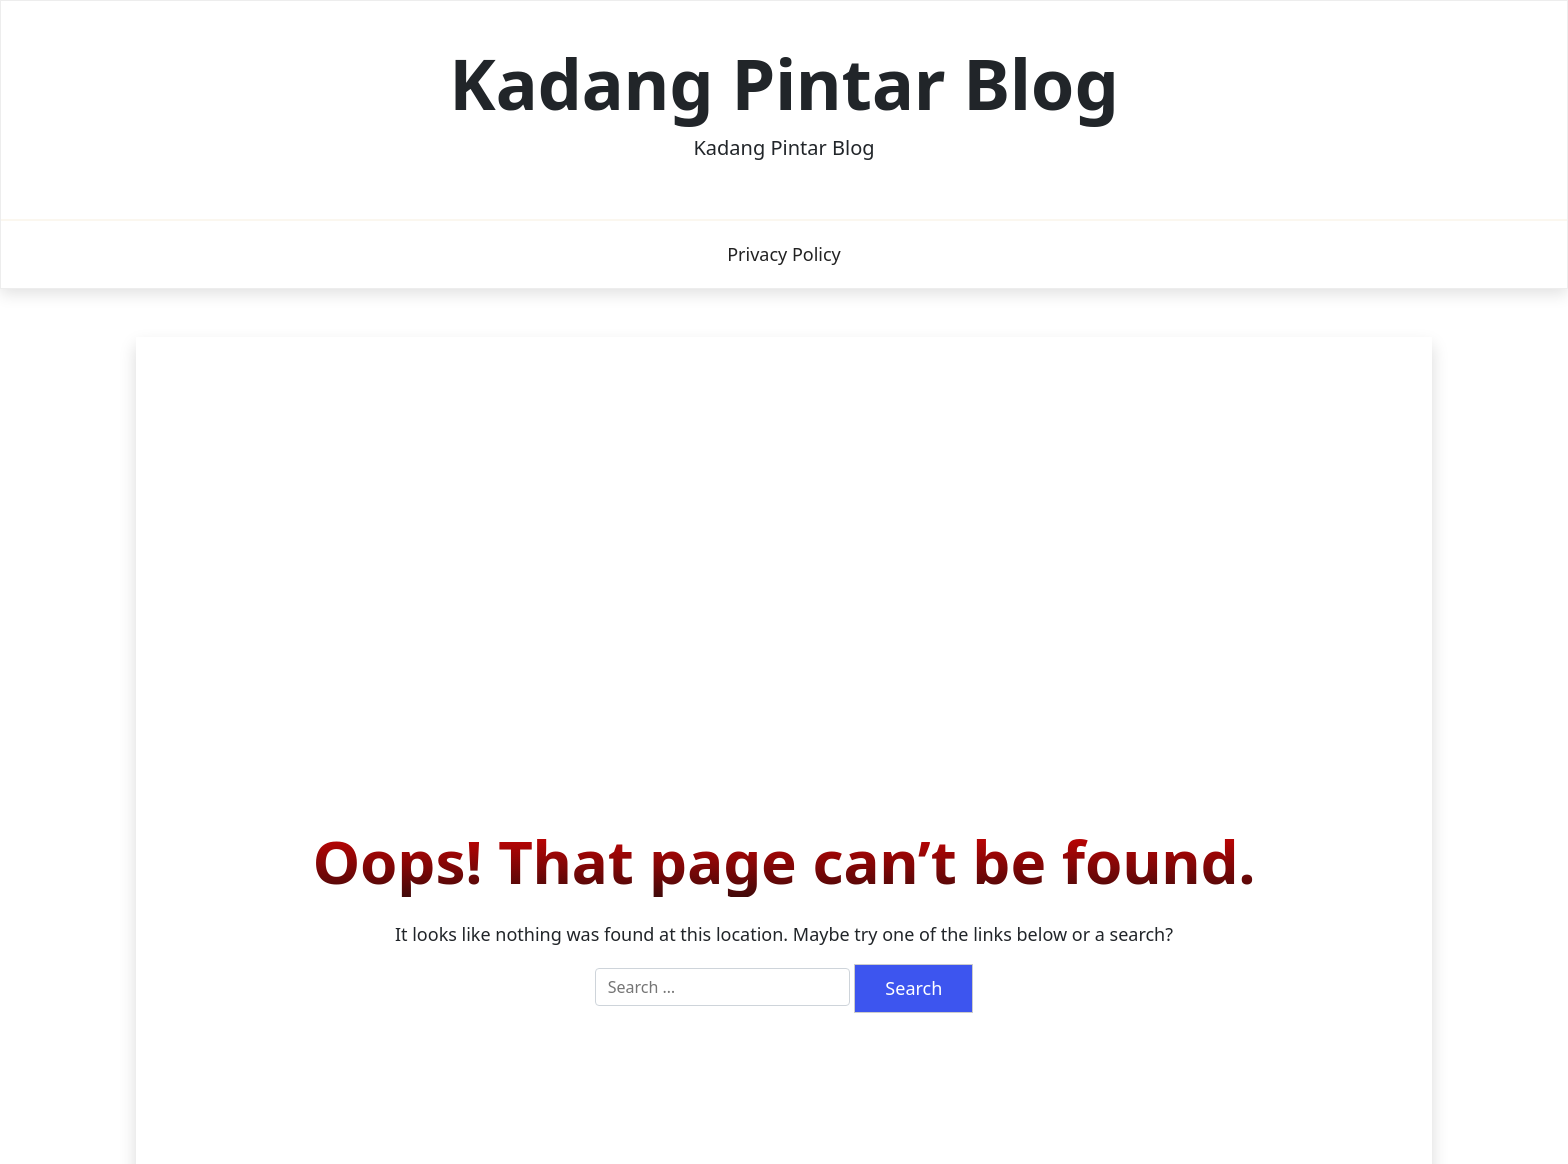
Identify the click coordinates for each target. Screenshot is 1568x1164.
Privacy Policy (784, 254)
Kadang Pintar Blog (784, 83)
